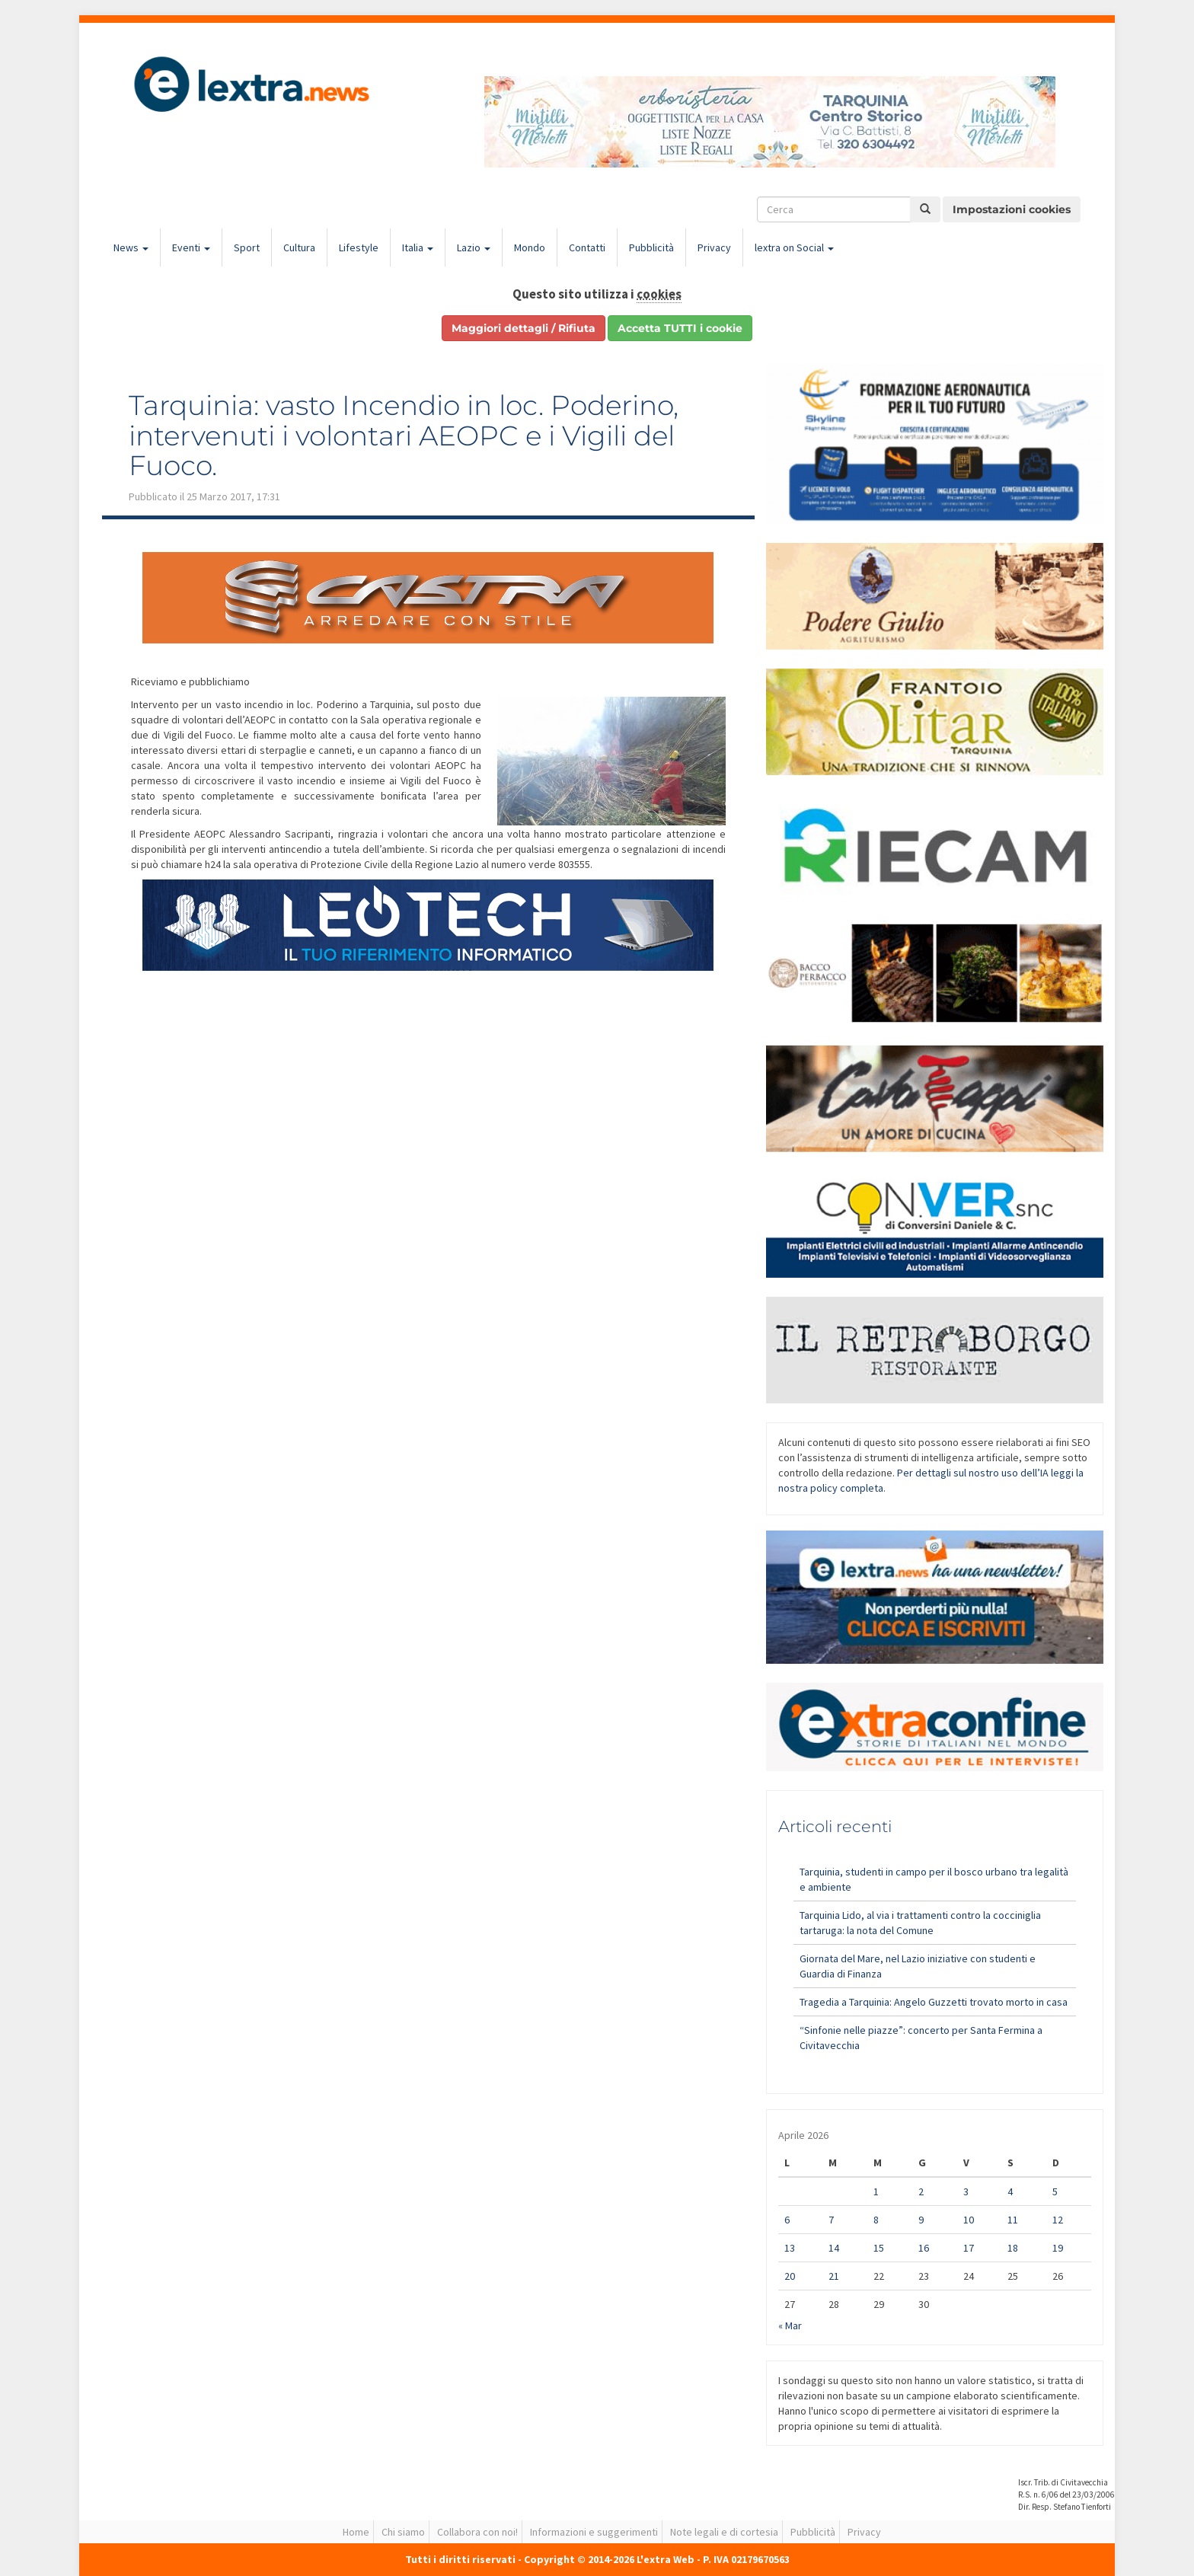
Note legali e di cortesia (724, 2532)
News (130, 247)
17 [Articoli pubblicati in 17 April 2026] (968, 2248)
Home (356, 2532)
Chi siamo (403, 2532)
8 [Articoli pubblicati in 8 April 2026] (876, 2219)
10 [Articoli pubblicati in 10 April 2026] (968, 2219)
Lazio (473, 247)
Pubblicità (651, 247)
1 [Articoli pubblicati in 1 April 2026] (876, 2191)
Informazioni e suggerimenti (594, 2532)
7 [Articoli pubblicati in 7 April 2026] (831, 2219)
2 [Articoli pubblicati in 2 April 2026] (921, 2191)
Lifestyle (358, 247)
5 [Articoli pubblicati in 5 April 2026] (1055, 2191)
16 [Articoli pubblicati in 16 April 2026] (923, 2248)
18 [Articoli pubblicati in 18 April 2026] (1012, 2248)
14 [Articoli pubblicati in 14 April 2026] (833, 2248)
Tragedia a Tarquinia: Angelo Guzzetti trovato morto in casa (934, 2002)
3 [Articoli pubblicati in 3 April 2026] (966, 2191)
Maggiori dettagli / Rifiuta (523, 328)
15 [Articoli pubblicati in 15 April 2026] (878, 2248)
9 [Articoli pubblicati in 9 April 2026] (921, 2219)
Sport (247, 247)
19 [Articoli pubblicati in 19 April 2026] (1057, 2248)
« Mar (790, 2325)
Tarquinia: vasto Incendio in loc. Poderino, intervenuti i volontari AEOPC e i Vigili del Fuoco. (403, 435)
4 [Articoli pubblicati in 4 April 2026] (1010, 2191)
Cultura (299, 247)
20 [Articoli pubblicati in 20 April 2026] (789, 2276)
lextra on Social (794, 247)
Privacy (714, 247)
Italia (417, 247)
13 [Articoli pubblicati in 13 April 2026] (789, 2248)
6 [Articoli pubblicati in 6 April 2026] (787, 2219)
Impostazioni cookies (1012, 209)
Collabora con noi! (477, 2532)
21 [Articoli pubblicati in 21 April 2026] (833, 2276)
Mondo (529, 247)
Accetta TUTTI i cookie (680, 328)
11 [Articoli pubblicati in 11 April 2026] (1012, 2219)
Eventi (191, 247)
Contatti (587, 247)
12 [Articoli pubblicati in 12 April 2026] (1057, 2219)
